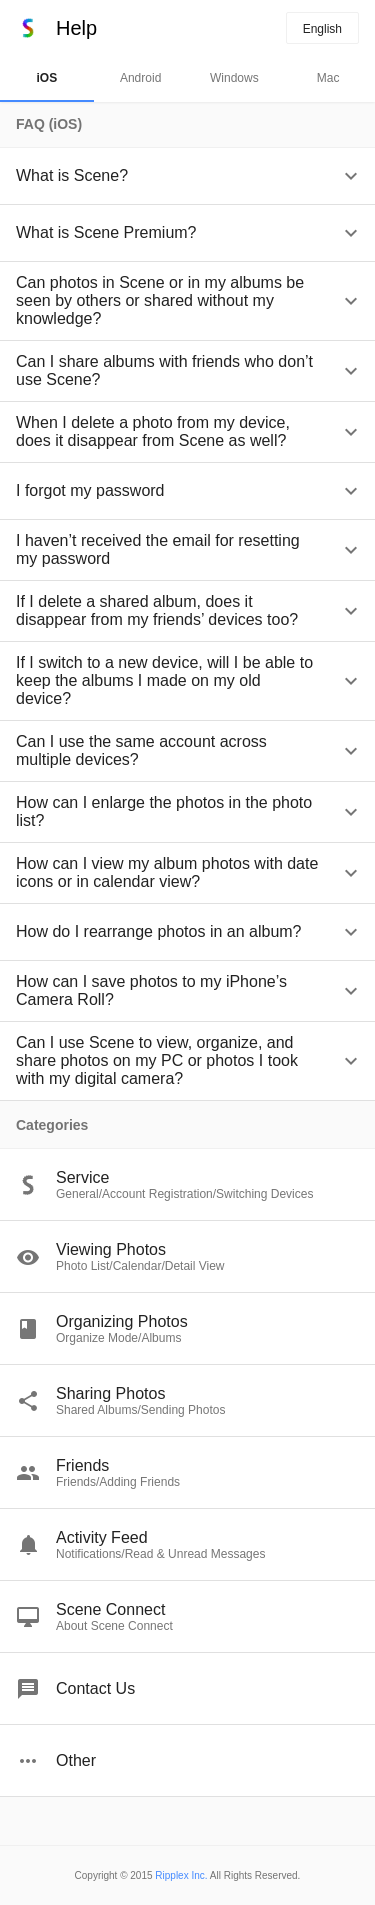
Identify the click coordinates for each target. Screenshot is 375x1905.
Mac (328, 78)
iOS (47, 78)
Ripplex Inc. (181, 1875)
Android (140, 78)
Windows (234, 78)
